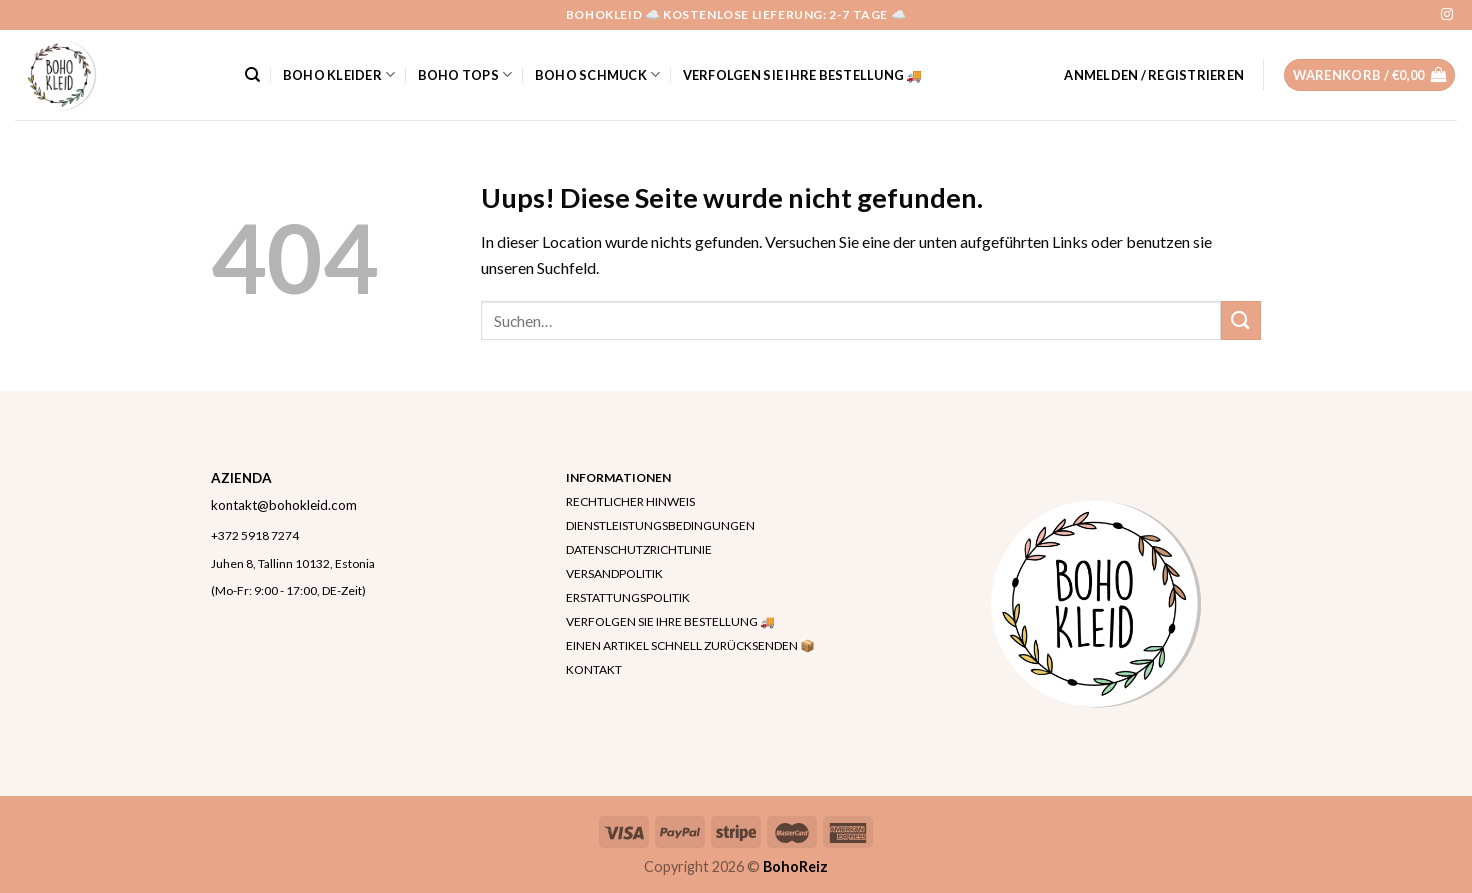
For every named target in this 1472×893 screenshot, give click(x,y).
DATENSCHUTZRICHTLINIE (639, 549)
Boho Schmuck (598, 74)
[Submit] (1241, 320)
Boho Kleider (339, 74)
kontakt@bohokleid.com (284, 505)
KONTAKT (594, 669)
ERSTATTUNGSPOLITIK (628, 597)
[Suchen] (252, 75)
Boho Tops (465, 74)
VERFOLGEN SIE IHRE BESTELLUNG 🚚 (803, 75)
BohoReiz (795, 866)
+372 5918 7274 (255, 535)
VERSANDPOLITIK (614, 573)
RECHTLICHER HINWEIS (630, 501)
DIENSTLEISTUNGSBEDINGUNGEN (660, 525)
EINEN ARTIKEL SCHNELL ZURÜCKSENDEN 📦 (690, 645)
